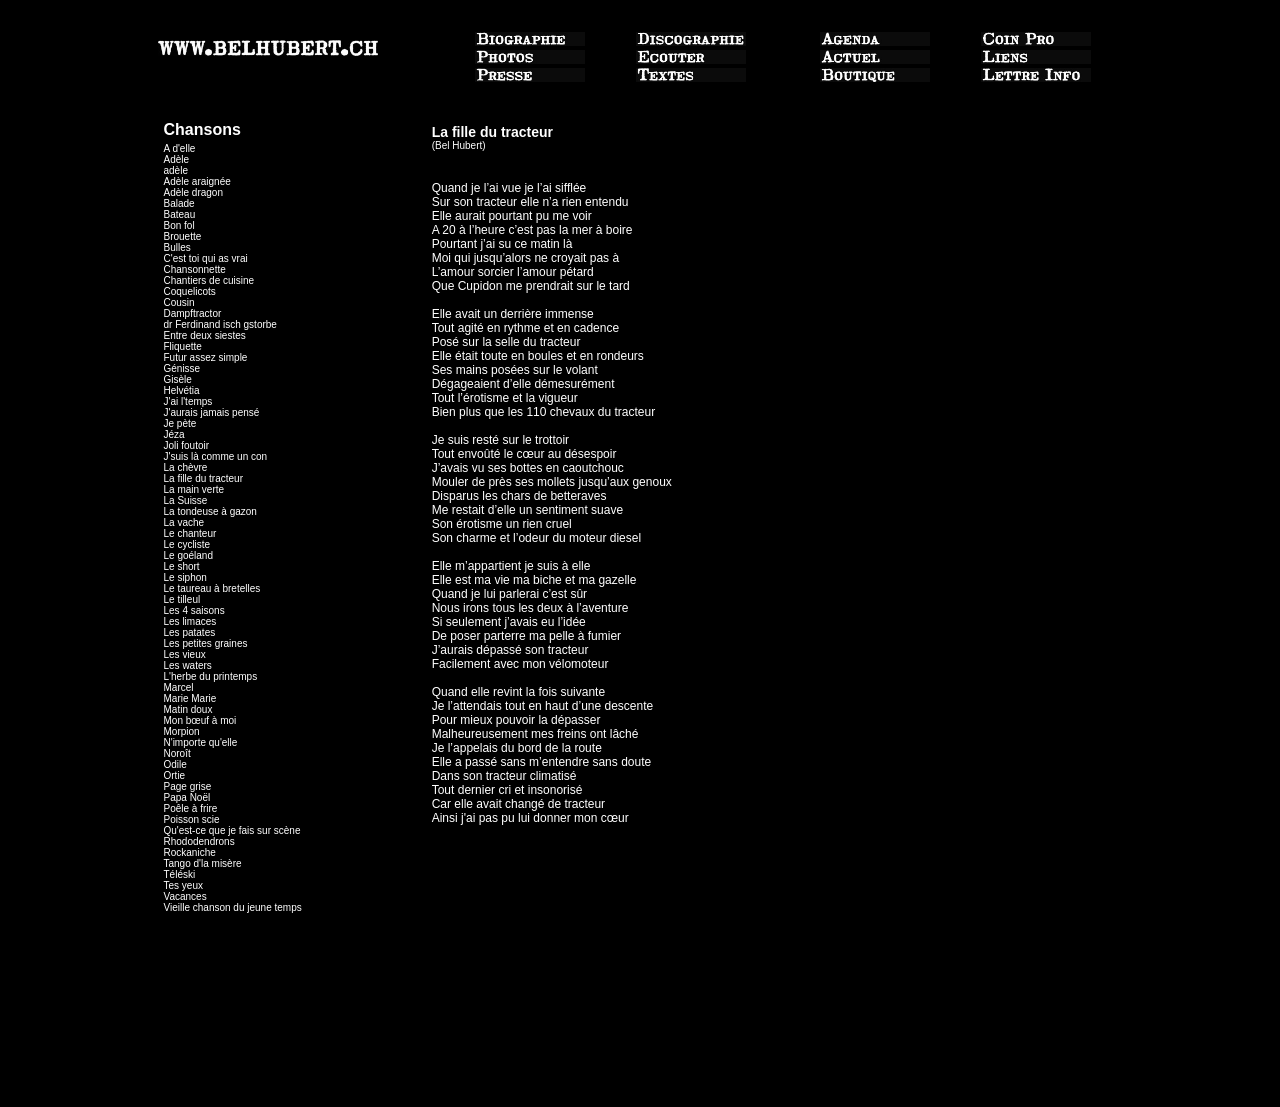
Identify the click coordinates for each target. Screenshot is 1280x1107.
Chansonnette (195, 269)
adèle (176, 170)
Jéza (174, 434)
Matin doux (188, 709)
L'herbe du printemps (211, 676)
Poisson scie (192, 819)
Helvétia (182, 390)
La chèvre (186, 467)
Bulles (177, 247)
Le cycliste (187, 544)
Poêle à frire (191, 808)
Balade (179, 203)
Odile (175, 764)
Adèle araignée (197, 181)
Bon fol (179, 225)
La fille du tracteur (204, 478)
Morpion (182, 731)
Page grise (188, 786)
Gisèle (178, 379)
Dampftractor (193, 313)
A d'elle (180, 148)
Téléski (180, 874)
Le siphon (185, 577)
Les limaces (190, 621)
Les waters (188, 665)
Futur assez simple (206, 357)
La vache (184, 522)
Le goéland (189, 555)
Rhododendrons (199, 841)
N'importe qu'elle (201, 742)
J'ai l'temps (188, 401)
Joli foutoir (189, 445)
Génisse (182, 368)
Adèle (177, 159)
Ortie (175, 775)
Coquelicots (190, 291)
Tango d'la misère (203, 863)
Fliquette (183, 346)
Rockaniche (190, 852)
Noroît (177, 753)
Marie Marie (190, 698)
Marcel (179, 687)
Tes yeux (183, 885)
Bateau (180, 214)
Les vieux (185, 654)
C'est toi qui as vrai (206, 258)
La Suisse (186, 500)
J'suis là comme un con (216, 456)
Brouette (183, 236)
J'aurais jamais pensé (212, 412)
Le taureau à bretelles (212, 588)
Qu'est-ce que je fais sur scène (232, 830)
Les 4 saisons (194, 610)
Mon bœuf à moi (200, 720)
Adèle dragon (194, 192)
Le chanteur (190, 533)
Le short (182, 566)
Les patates (190, 632)
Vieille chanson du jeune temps (233, 907)
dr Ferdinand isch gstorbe (220, 324)
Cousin (179, 302)
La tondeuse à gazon (210, 511)
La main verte (194, 489)
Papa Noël (187, 797)
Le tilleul (182, 599)
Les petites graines (206, 643)
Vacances (185, 896)
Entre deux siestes (205, 335)
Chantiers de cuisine (209, 280)
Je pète (180, 423)
